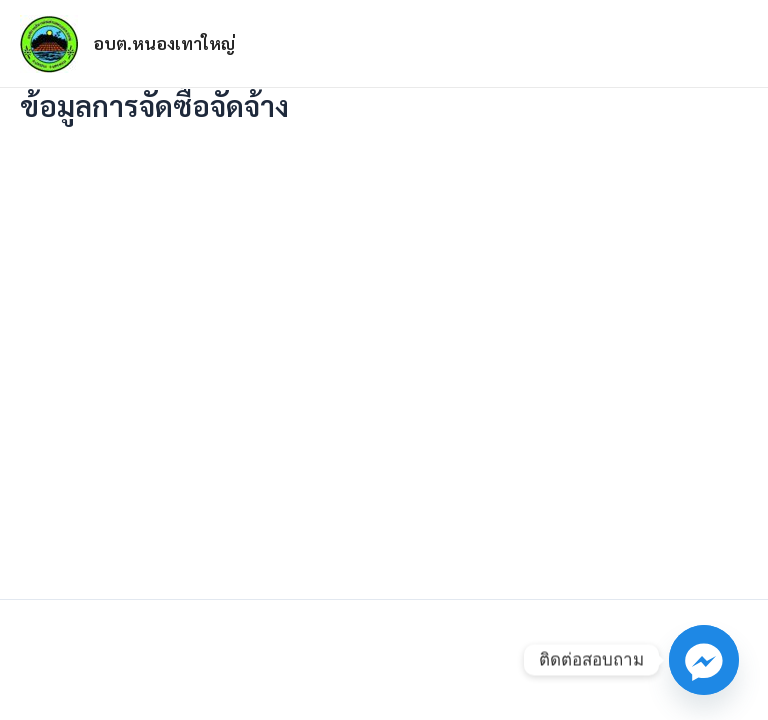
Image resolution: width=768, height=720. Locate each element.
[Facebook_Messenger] (704, 660)
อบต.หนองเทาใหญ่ (164, 43)
